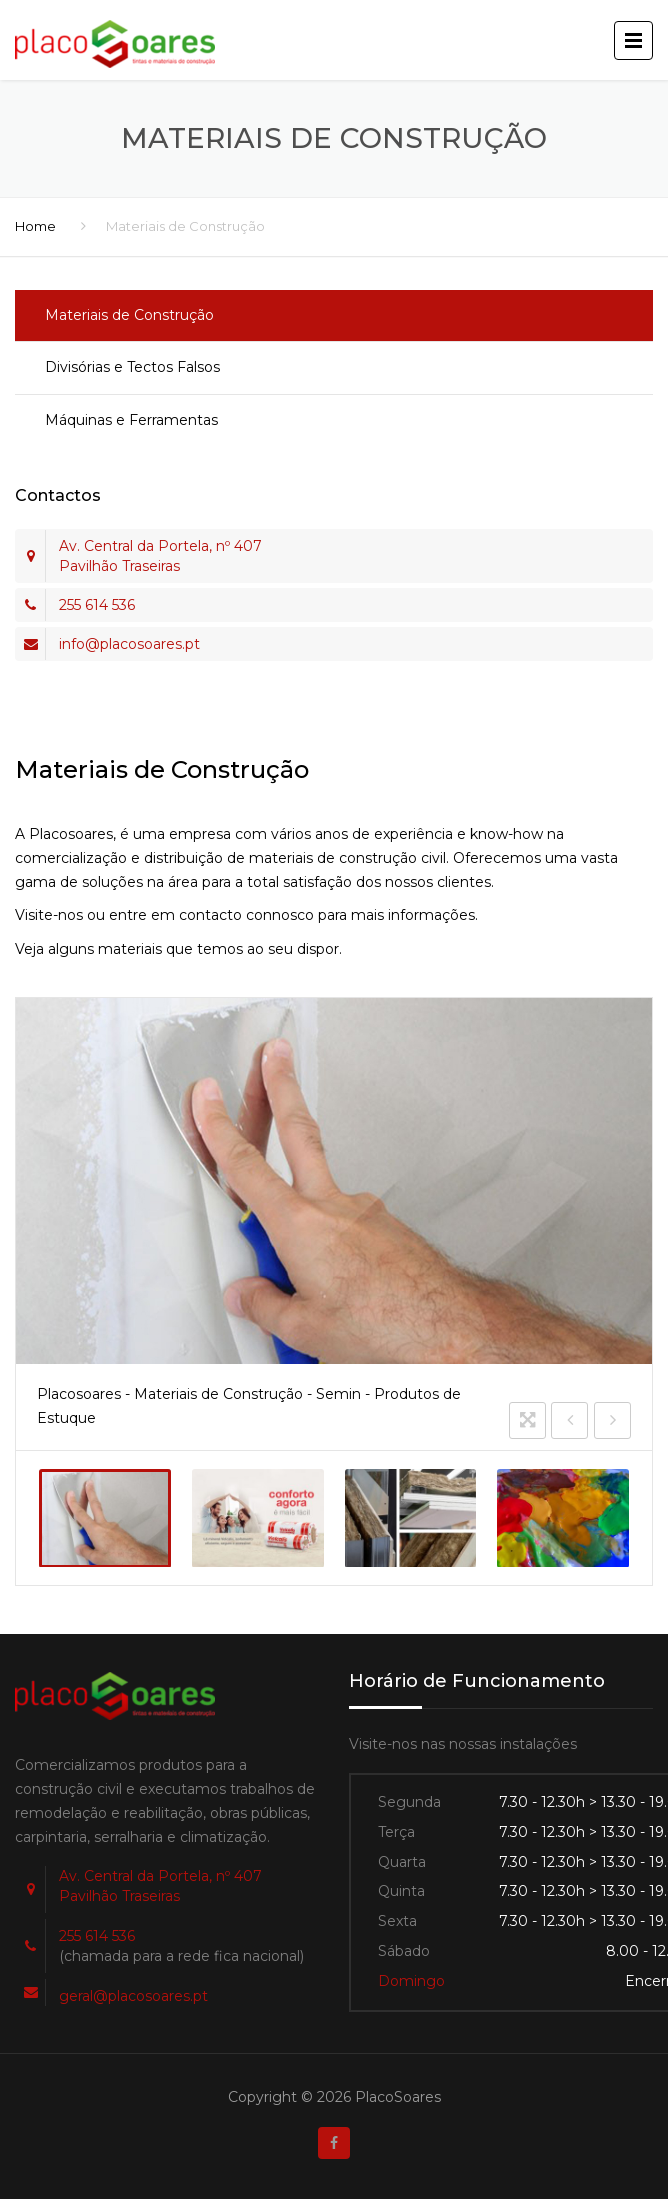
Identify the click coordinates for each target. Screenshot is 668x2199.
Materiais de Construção (129, 315)
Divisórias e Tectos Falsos (132, 367)
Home (35, 226)
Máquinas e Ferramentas (131, 420)
